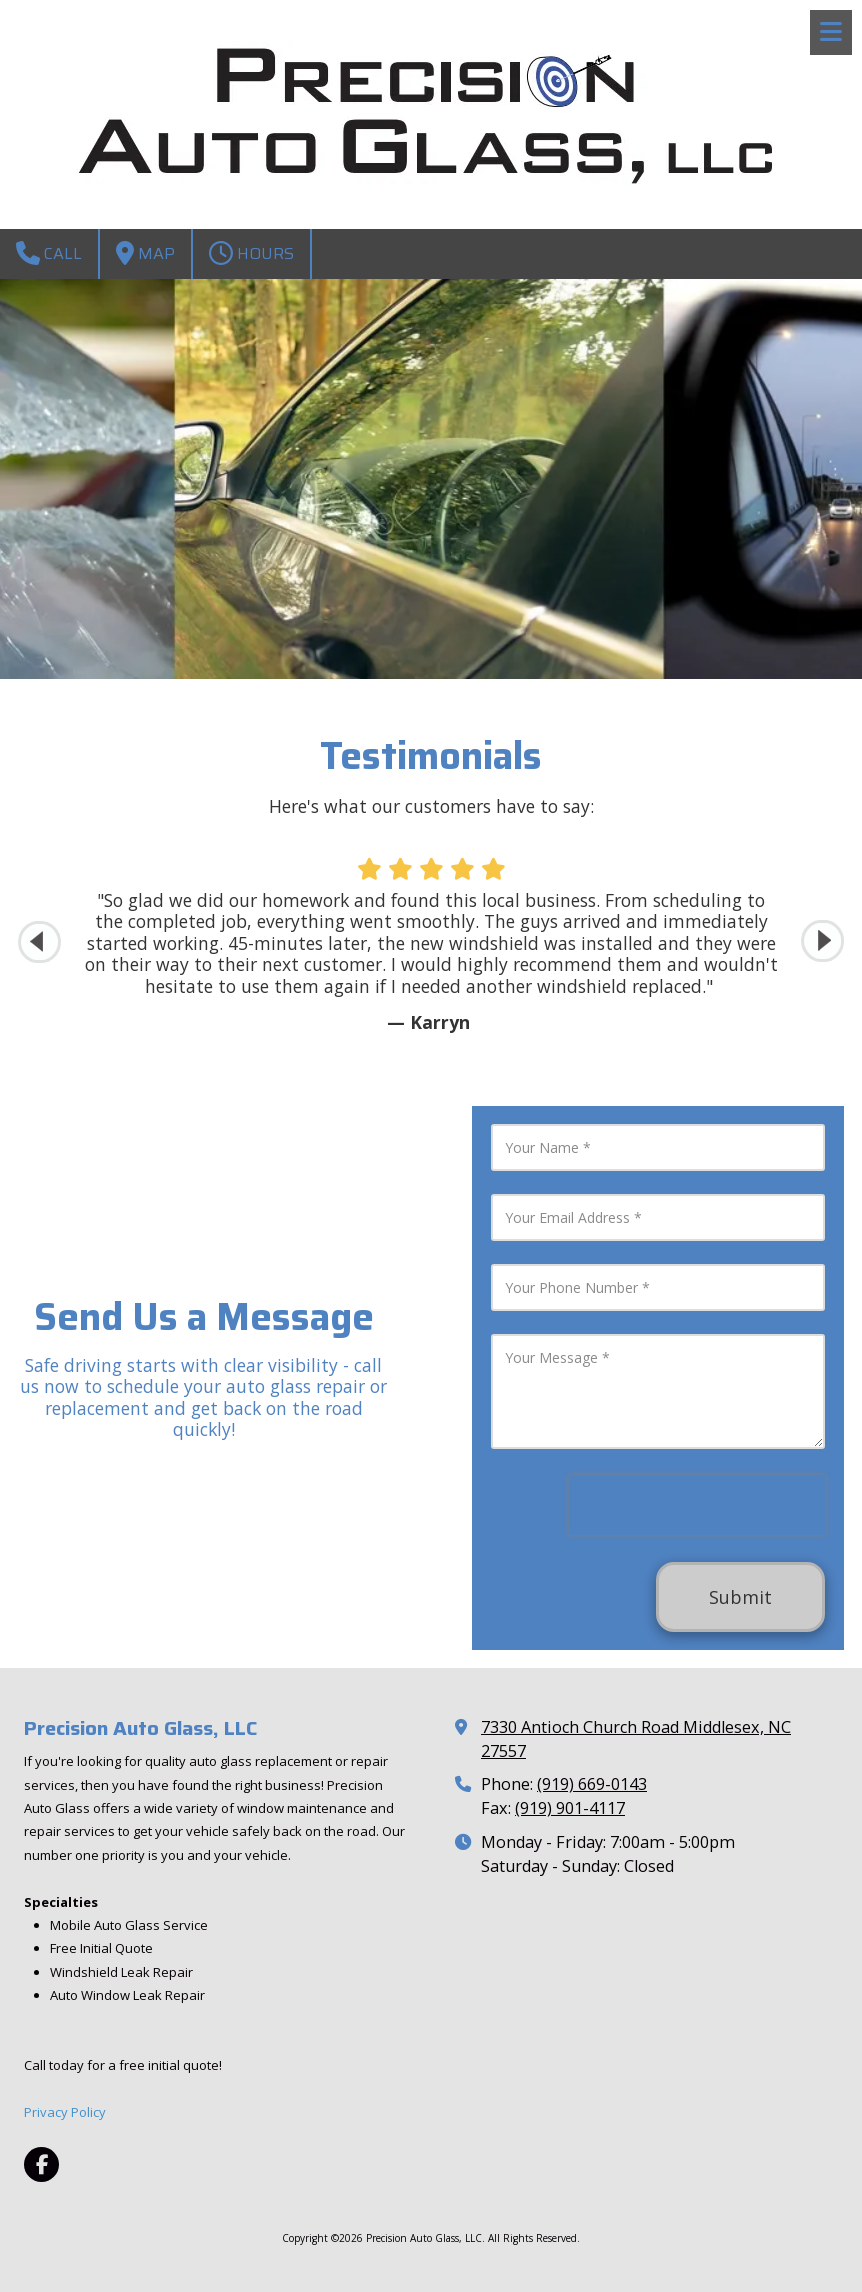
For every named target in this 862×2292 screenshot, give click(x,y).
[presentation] (697, 1505)
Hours (251, 253)
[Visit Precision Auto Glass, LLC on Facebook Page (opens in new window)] (41, 2164)
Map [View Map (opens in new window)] (145, 253)
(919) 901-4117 (570, 1808)
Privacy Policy (65, 2112)
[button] (822, 941)
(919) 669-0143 (592, 1784)
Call (49, 253)
